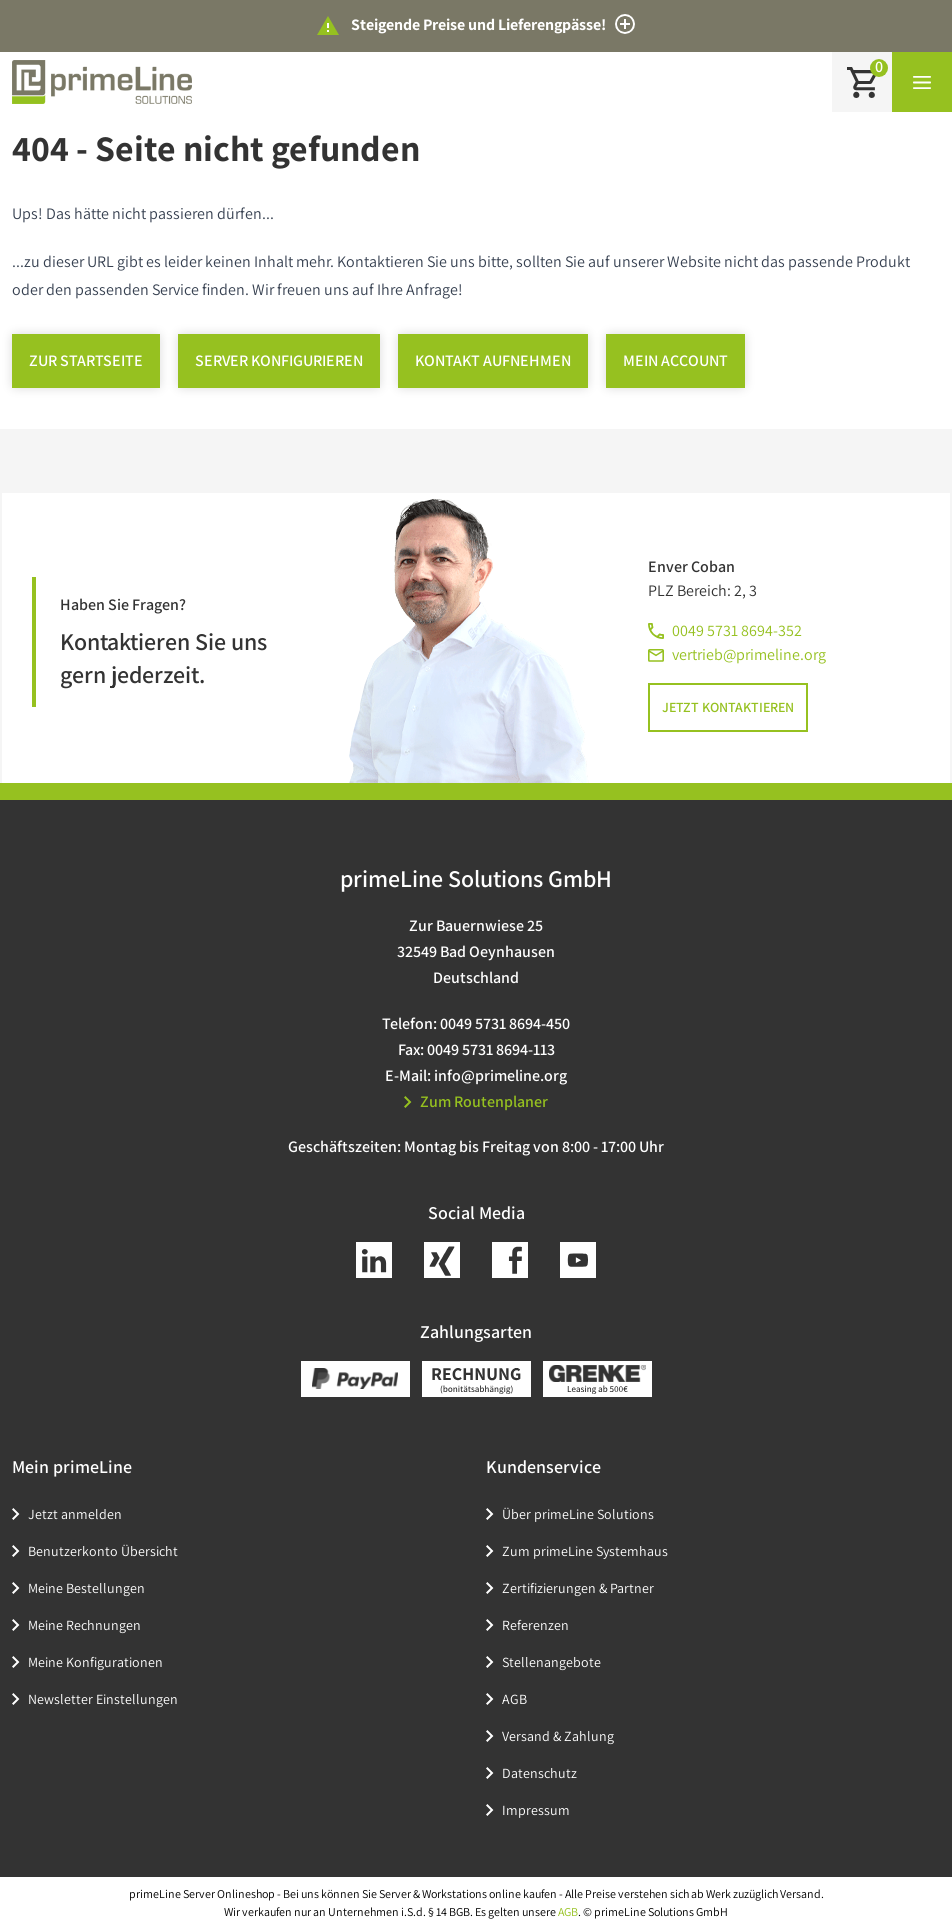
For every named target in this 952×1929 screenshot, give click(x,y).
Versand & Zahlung (558, 1736)
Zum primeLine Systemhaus (585, 1551)
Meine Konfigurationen (95, 1662)
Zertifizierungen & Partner (578, 1588)
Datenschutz (539, 1773)
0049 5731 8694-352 (737, 630)
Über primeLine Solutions (578, 1514)
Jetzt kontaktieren (728, 707)
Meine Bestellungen (86, 1588)
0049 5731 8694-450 (505, 1023)
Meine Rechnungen (84, 1625)
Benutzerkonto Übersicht (103, 1551)
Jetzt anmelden (75, 1514)
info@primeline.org (500, 1075)
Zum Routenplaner (476, 1101)
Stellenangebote (551, 1662)
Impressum (536, 1810)
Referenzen (535, 1625)
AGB (514, 1699)
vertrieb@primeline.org (749, 654)
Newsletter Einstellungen (103, 1699)
